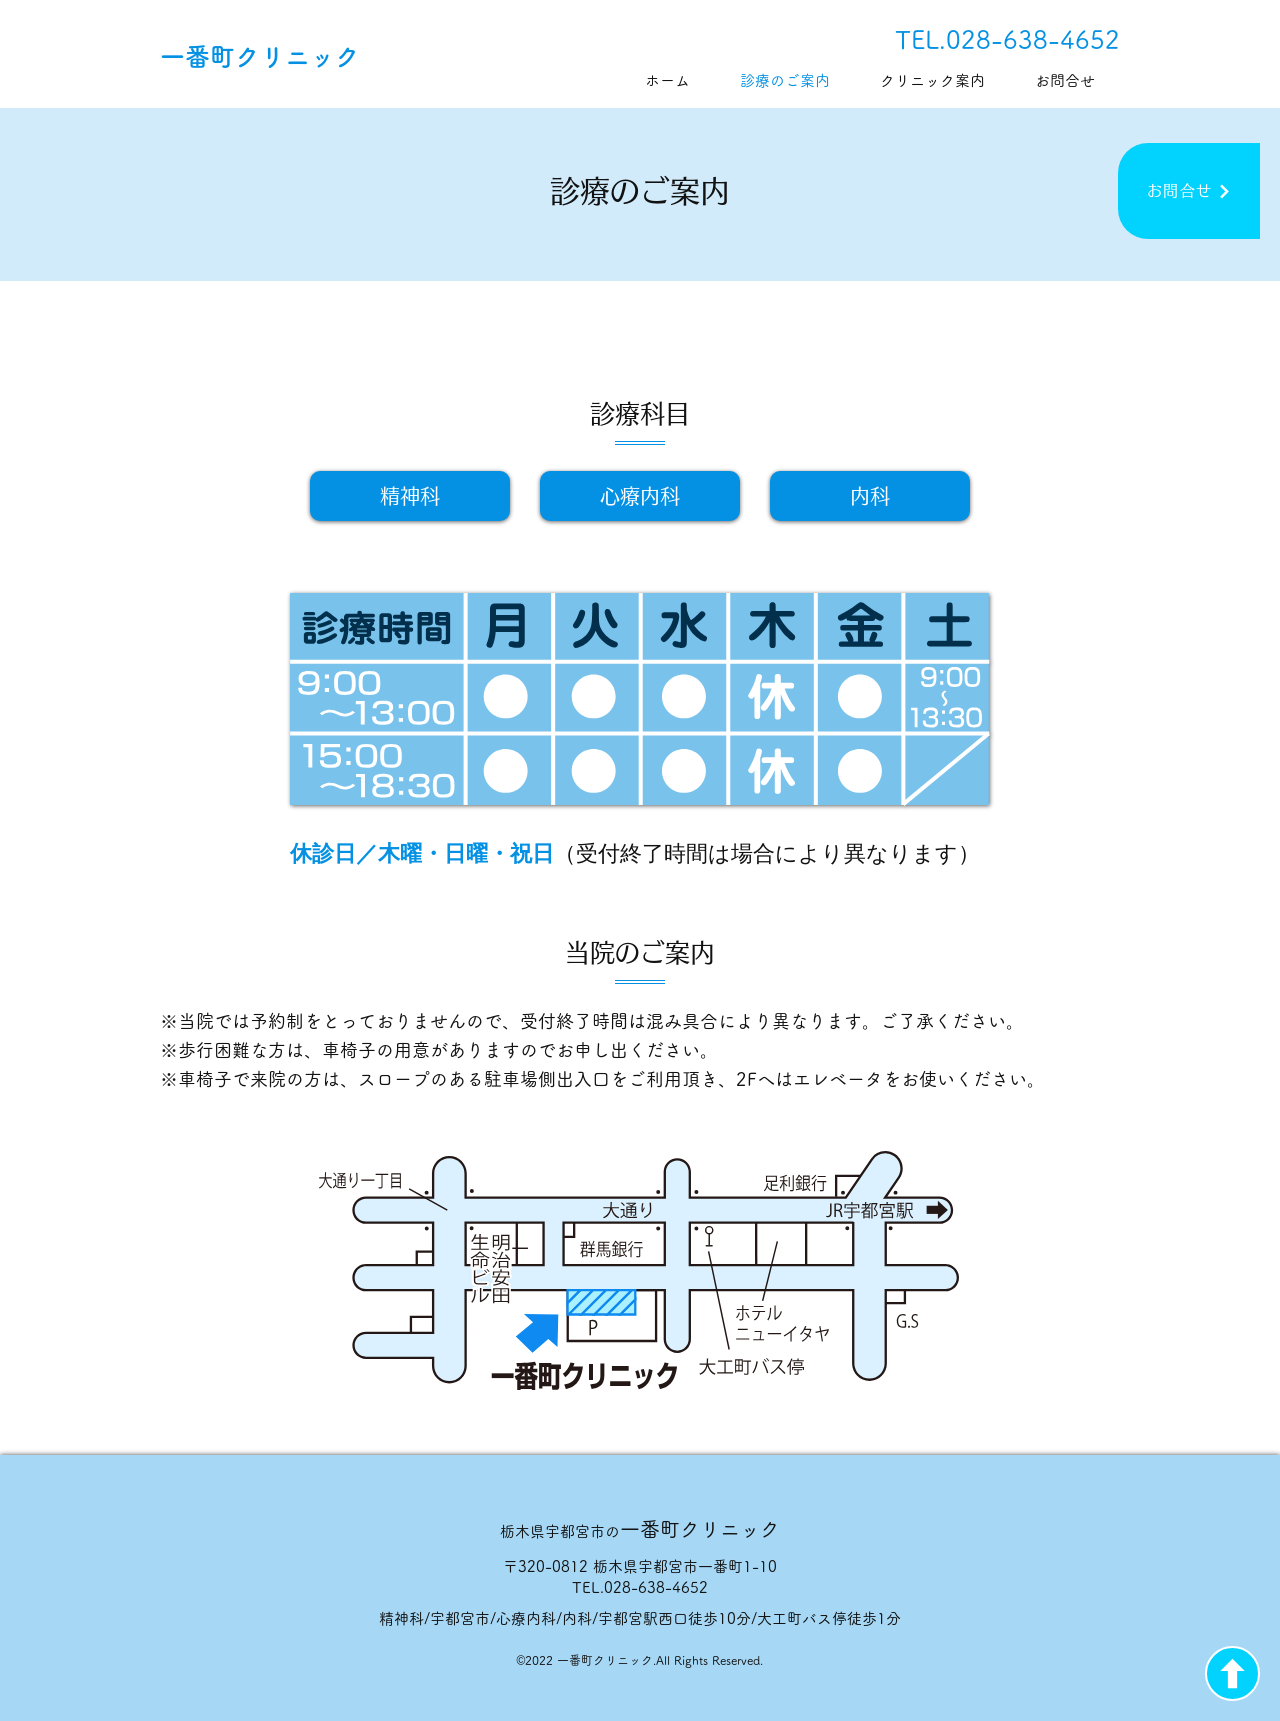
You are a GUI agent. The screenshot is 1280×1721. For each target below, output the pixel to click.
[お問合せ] (1189, 191)
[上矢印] (1232, 1673)
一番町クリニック (260, 56)
